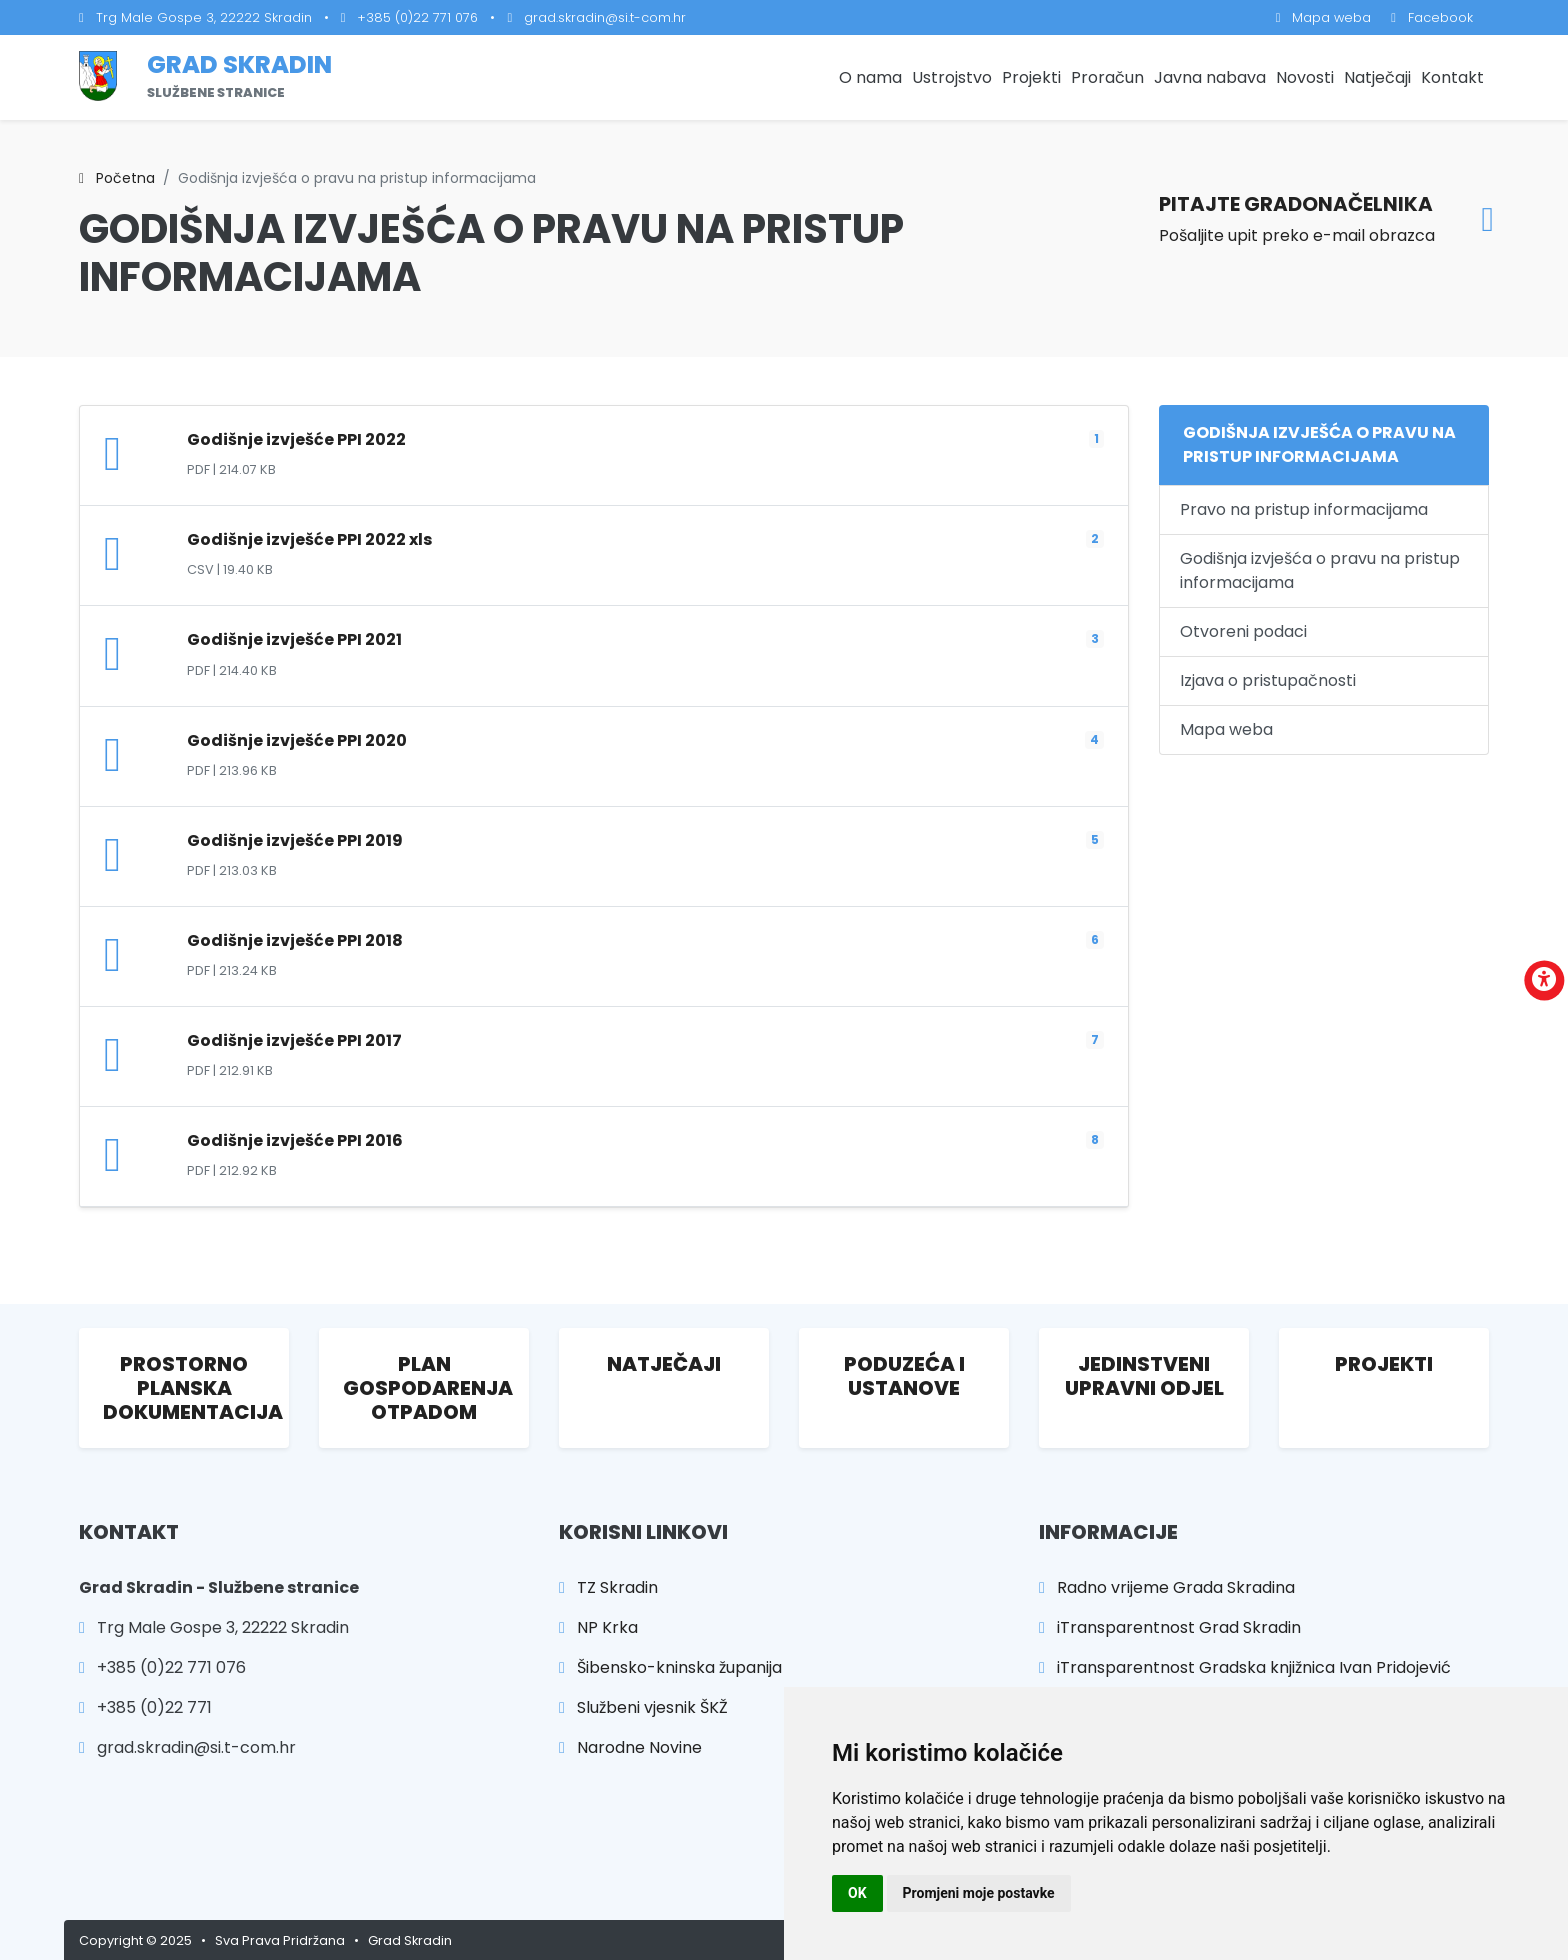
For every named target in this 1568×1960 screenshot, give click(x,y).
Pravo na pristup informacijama (1304, 509)
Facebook (1432, 17)
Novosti (1305, 77)
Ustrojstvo (952, 77)
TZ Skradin (608, 1587)
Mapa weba (1324, 17)
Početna (117, 178)
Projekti (1031, 77)
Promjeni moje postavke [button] (979, 1893)
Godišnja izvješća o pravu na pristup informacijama (1320, 570)
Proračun (1107, 77)
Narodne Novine (630, 1747)
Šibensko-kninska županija (670, 1667)
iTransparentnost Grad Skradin (1170, 1627)
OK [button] (857, 1893)
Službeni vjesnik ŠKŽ (643, 1707)
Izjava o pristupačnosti (1268, 680)
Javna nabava (1210, 77)
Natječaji (1377, 77)
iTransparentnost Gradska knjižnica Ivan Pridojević (1245, 1667)
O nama (870, 77)
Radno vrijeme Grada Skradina (1167, 1587)
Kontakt (1452, 77)
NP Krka (598, 1627)
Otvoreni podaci (1243, 631)
